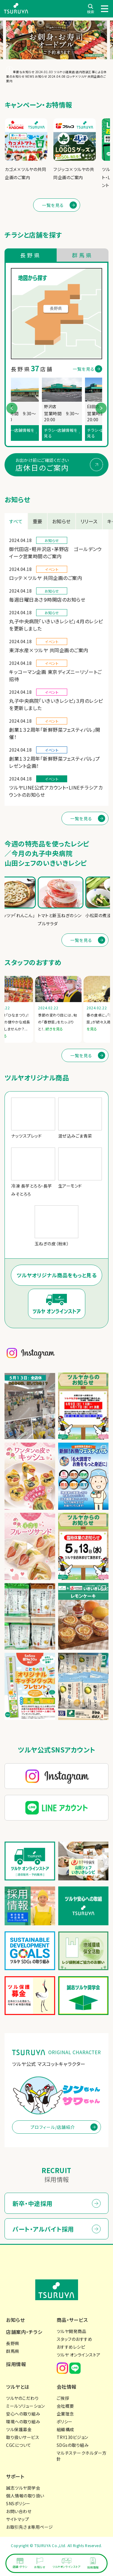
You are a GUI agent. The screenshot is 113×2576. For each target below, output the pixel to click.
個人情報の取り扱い (25, 2496)
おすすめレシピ (71, 2347)
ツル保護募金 (19, 2429)
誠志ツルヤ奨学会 (23, 2488)
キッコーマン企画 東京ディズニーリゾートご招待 (55, 675)
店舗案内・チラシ (24, 2331)
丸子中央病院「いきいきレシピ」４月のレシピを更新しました (56, 625)
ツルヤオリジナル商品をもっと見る (56, 1275)
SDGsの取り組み (73, 2445)
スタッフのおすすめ (75, 2339)
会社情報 (67, 2386)
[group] (26, 149)
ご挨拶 (63, 2398)
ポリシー (65, 2422)
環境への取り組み (23, 2422)
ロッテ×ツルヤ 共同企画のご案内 (45, 577)
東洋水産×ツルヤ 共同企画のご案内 (48, 650)
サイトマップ (17, 2519)
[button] (101, 408)
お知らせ (52, 540)
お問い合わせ (18, 2511)
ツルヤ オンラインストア (79, 2355)
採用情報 (16, 2364)
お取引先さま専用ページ (29, 2527)
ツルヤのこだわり (22, 2398)
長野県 (12, 2343)
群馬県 (12, 2351)
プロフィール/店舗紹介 (52, 2127)
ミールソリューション (25, 2406)
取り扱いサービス (22, 2437)
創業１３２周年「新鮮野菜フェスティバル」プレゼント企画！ (54, 762)
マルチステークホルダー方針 (82, 2456)
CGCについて (18, 2445)
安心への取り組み (23, 2414)
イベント (51, 569)
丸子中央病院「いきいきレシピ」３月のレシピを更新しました (56, 704)
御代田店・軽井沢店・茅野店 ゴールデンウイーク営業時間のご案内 (55, 552)
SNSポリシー (18, 2503)
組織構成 (65, 2429)
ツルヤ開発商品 (71, 2331)
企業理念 (65, 2414)
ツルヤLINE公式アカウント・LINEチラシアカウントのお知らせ (56, 791)
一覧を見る (53, 205)
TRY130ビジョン (72, 2437)
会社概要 (65, 2406)
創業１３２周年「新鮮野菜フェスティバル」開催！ (54, 733)
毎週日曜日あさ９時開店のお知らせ (47, 599)
